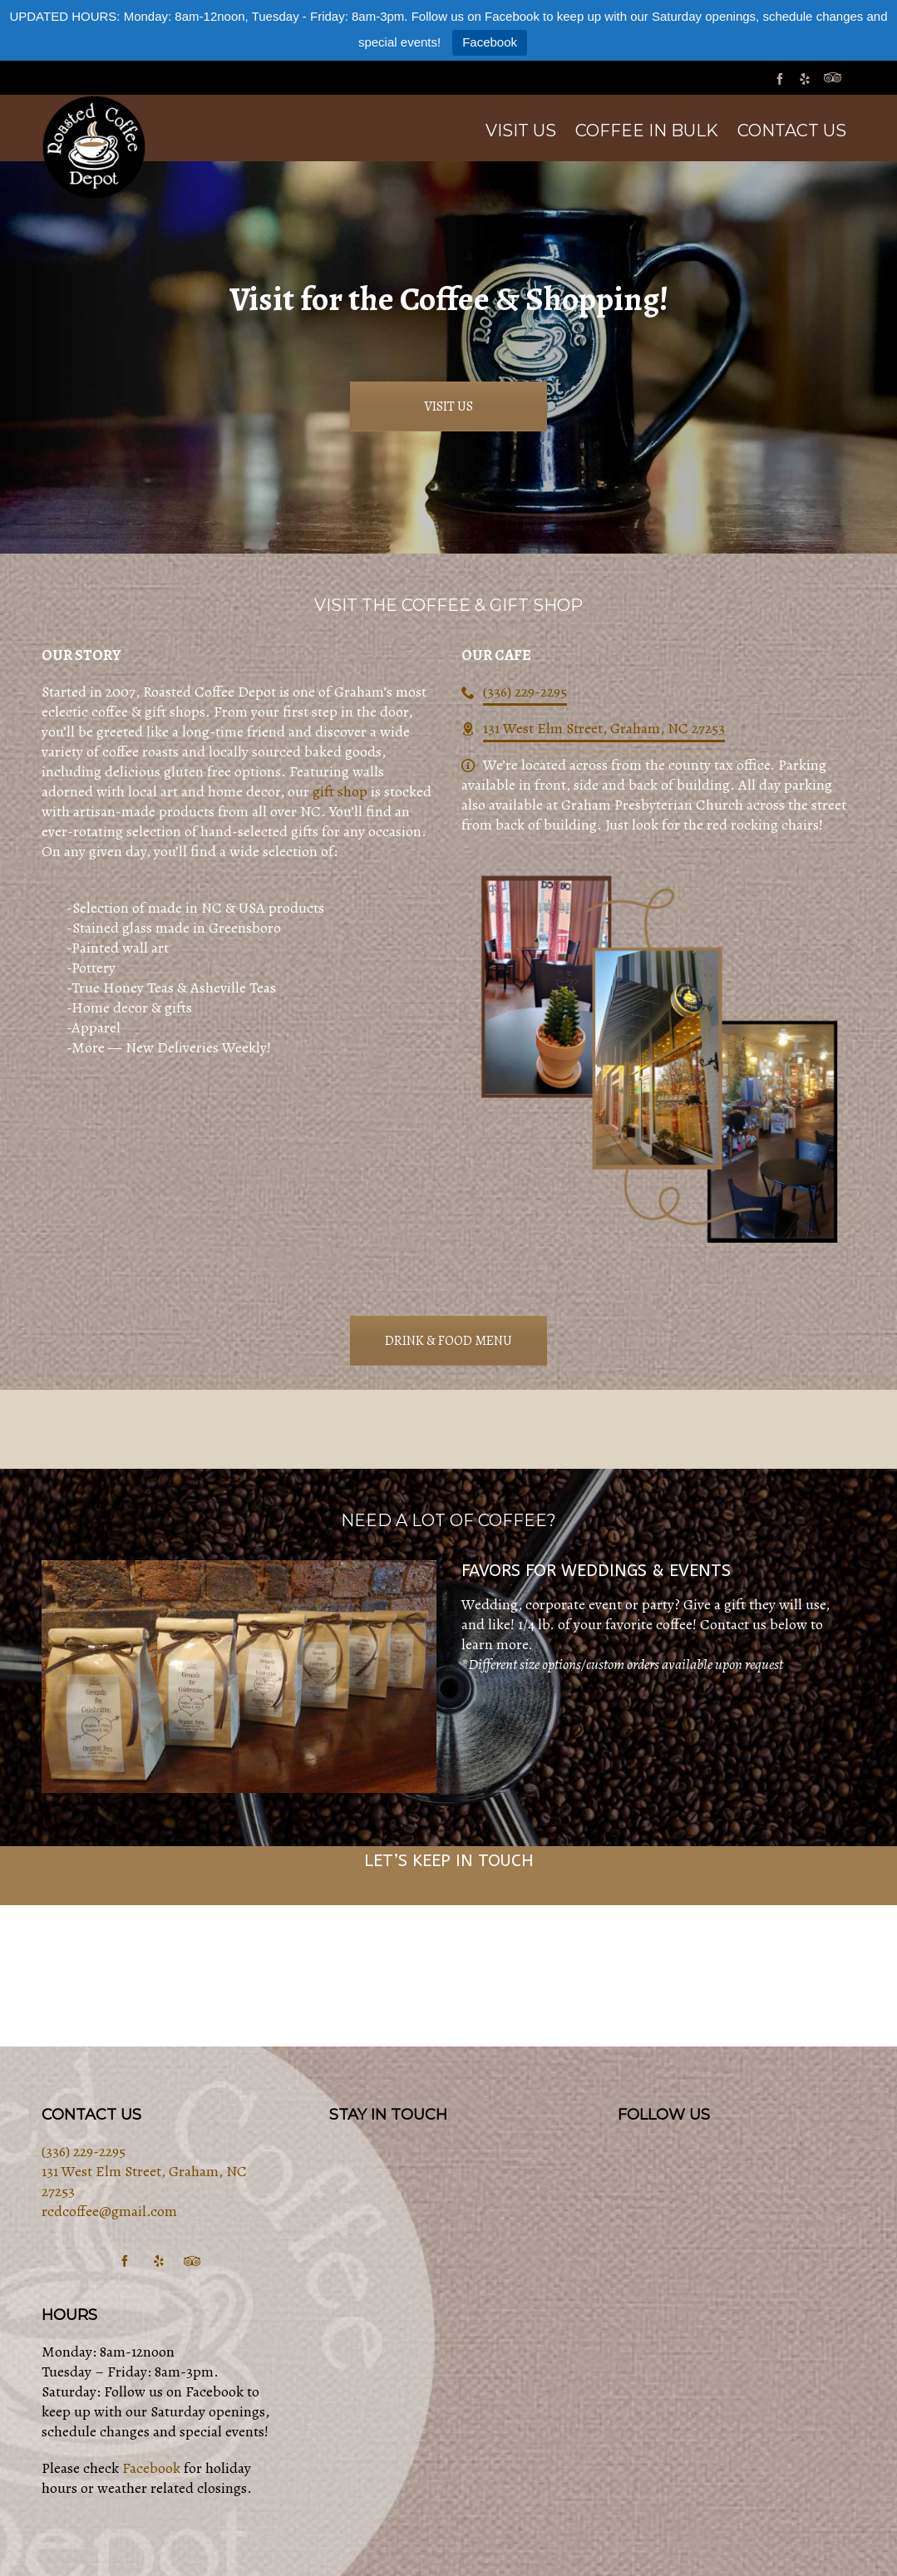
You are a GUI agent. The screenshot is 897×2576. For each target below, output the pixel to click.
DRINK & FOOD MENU (448, 1341)
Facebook (489, 42)
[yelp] (807, 78)
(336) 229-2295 (525, 692)
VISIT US (448, 406)
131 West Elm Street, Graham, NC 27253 (604, 728)
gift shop (340, 791)
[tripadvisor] (835, 78)
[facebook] (782, 78)
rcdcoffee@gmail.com (109, 2211)
